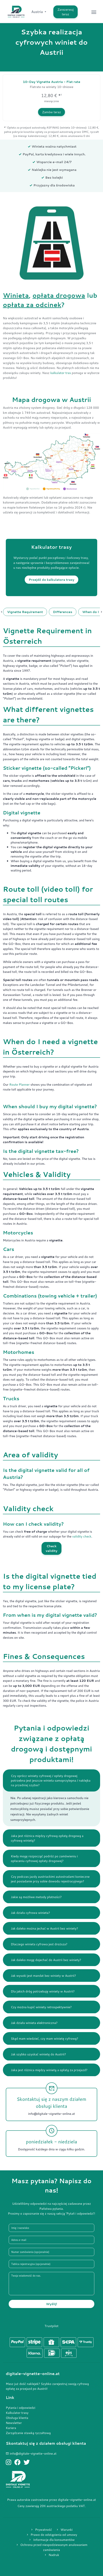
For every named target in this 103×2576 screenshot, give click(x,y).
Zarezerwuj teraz (65, 11)
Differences (62, 612)
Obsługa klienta (17, 2417)
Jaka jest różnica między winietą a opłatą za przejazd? (49, 2070)
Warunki (64, 2529)
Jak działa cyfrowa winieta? (30, 1912)
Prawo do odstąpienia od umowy (51, 2534)
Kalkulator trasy (17, 2412)
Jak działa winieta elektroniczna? (34, 2022)
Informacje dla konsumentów (51, 2539)
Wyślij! (51, 2304)
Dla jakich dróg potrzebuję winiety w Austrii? (43, 1991)
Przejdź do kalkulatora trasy (51, 579)
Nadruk (51, 2555)
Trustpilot (51, 65)
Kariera (11, 2428)
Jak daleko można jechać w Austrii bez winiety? (44, 1928)
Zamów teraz (51, 112)
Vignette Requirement (25, 612)
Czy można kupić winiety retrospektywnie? (41, 2007)
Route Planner (19, 1084)
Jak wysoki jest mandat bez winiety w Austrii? (43, 1975)
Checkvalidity (51, 1548)
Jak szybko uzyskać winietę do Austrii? (38, 2054)
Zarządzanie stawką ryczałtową (28, 2433)
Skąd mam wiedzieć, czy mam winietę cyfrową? (44, 2038)
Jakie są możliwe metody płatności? (36, 1897)
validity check (81, 1536)
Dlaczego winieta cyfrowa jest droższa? (39, 1944)
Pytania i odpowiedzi (20, 2407)
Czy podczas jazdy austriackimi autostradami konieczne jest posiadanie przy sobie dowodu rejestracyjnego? (50, 1878)
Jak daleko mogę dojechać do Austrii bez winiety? (46, 1960)
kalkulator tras (60, 372)
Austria (39, 11)
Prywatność (41, 2529)
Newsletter (14, 2422)
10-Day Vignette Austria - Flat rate (51, 81)
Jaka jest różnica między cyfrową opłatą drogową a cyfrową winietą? (47, 1838)
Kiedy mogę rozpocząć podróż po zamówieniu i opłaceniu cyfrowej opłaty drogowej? (44, 1858)
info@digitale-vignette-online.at (31, 2453)
